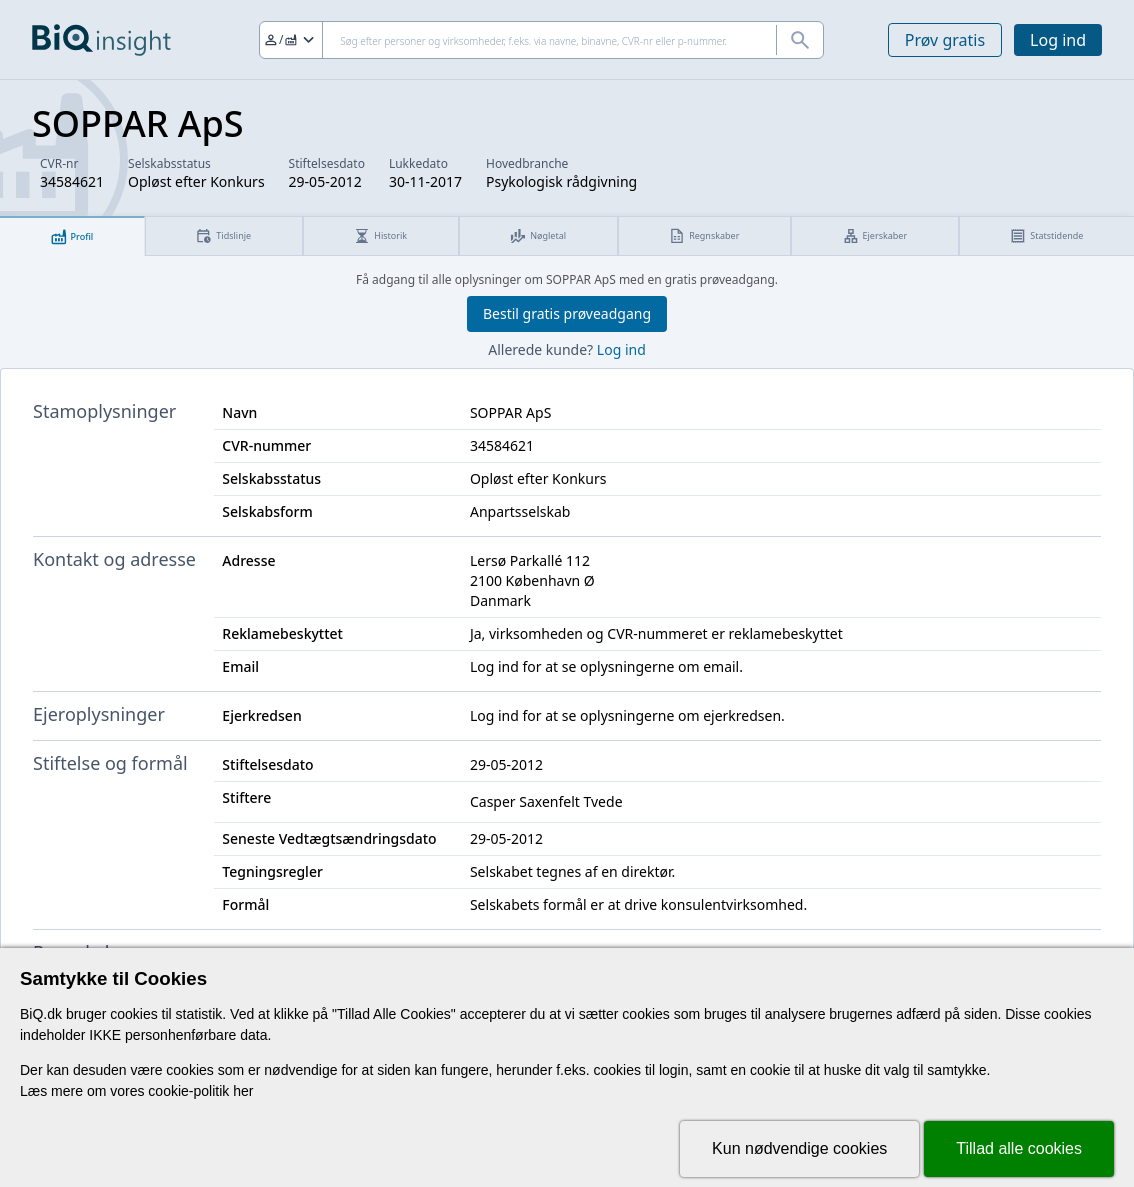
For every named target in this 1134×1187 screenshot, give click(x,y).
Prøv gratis (945, 40)
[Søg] (541, 40)
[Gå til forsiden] (101, 40)
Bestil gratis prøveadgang (567, 313)
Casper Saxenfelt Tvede (546, 801)
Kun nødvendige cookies (799, 1148)
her (243, 1091)
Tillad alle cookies (1019, 1148)
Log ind (1058, 40)
